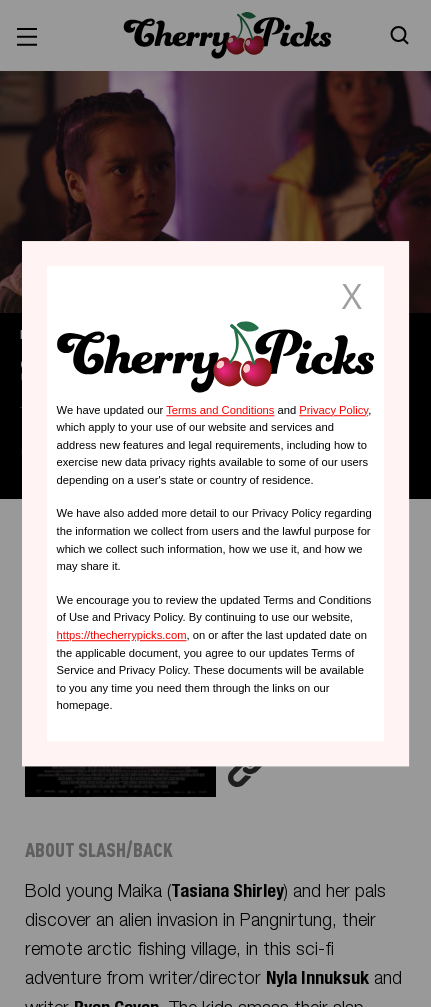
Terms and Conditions (220, 410)
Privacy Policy (333, 410)
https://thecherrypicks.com (122, 635)
